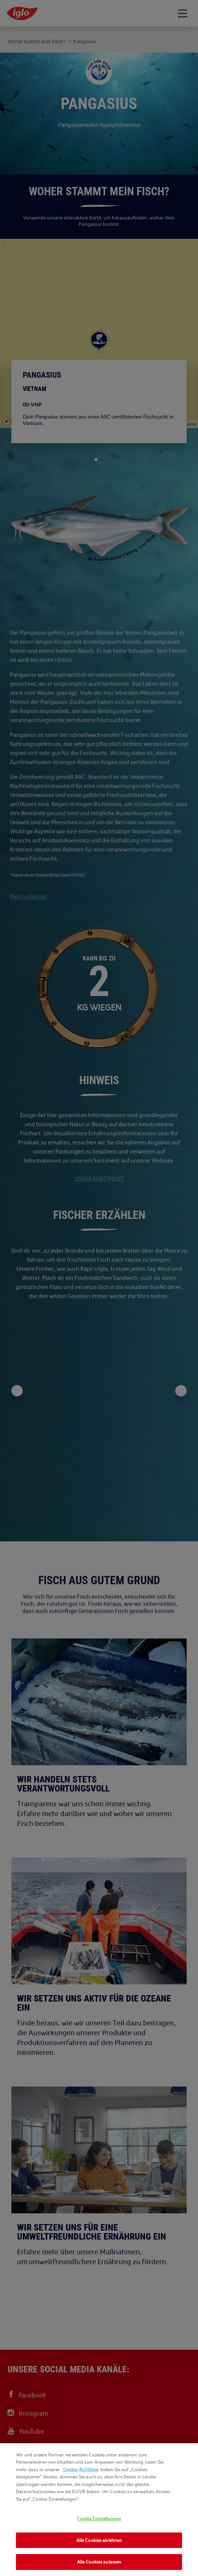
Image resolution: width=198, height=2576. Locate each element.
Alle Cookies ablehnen (99, 2540)
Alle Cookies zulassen (99, 2562)
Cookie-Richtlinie (80, 2469)
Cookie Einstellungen (99, 2519)
